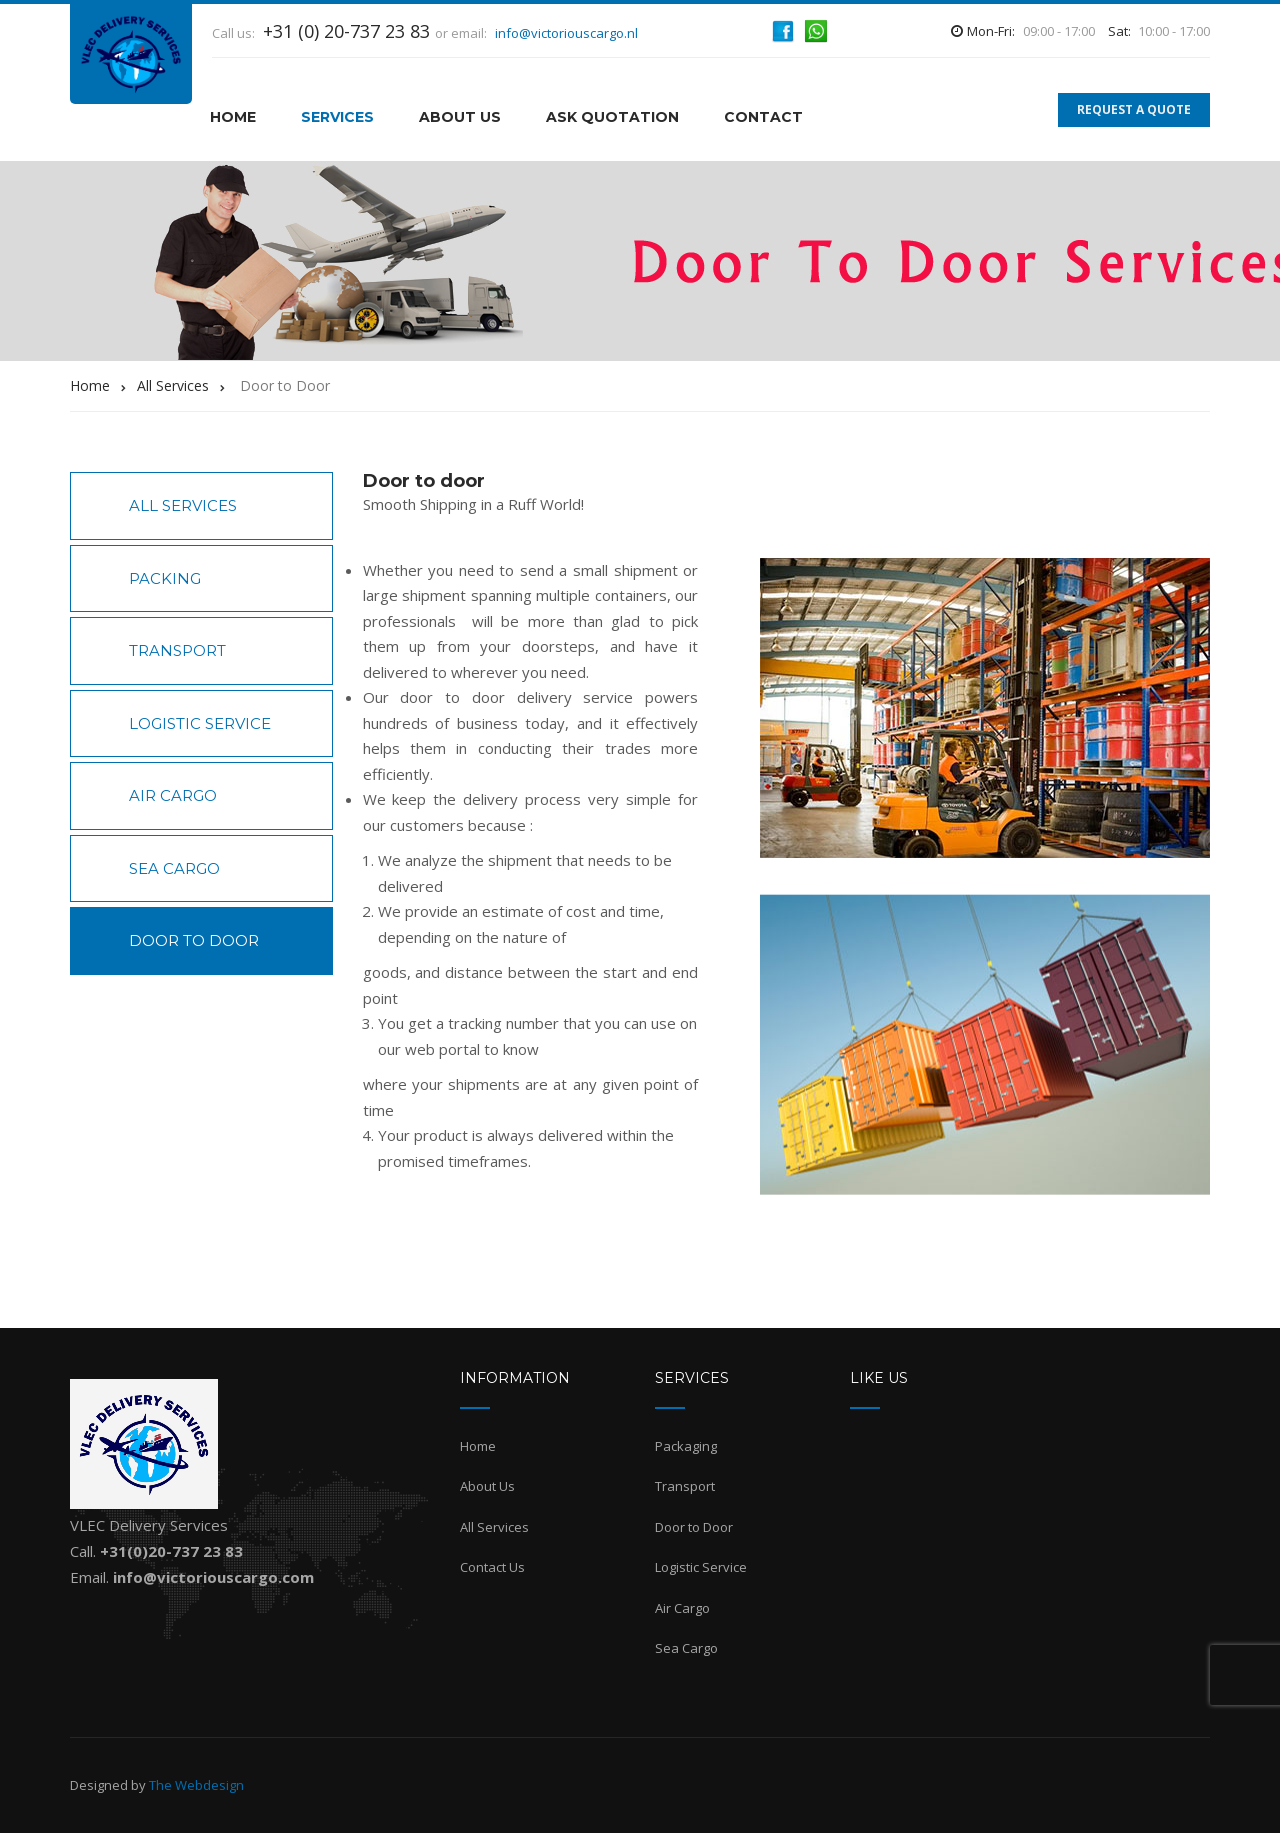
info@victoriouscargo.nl (566, 33)
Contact (763, 117)
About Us (460, 117)
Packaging (686, 1446)
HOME (233, 117)
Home (478, 1446)
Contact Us (492, 1567)
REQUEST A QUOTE (1134, 109)
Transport (177, 650)
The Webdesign (196, 1785)
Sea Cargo (174, 868)
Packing (165, 578)
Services (337, 117)
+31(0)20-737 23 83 (171, 1551)
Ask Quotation (612, 117)
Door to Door (194, 940)
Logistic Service (200, 723)
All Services (183, 505)
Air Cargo (173, 795)
